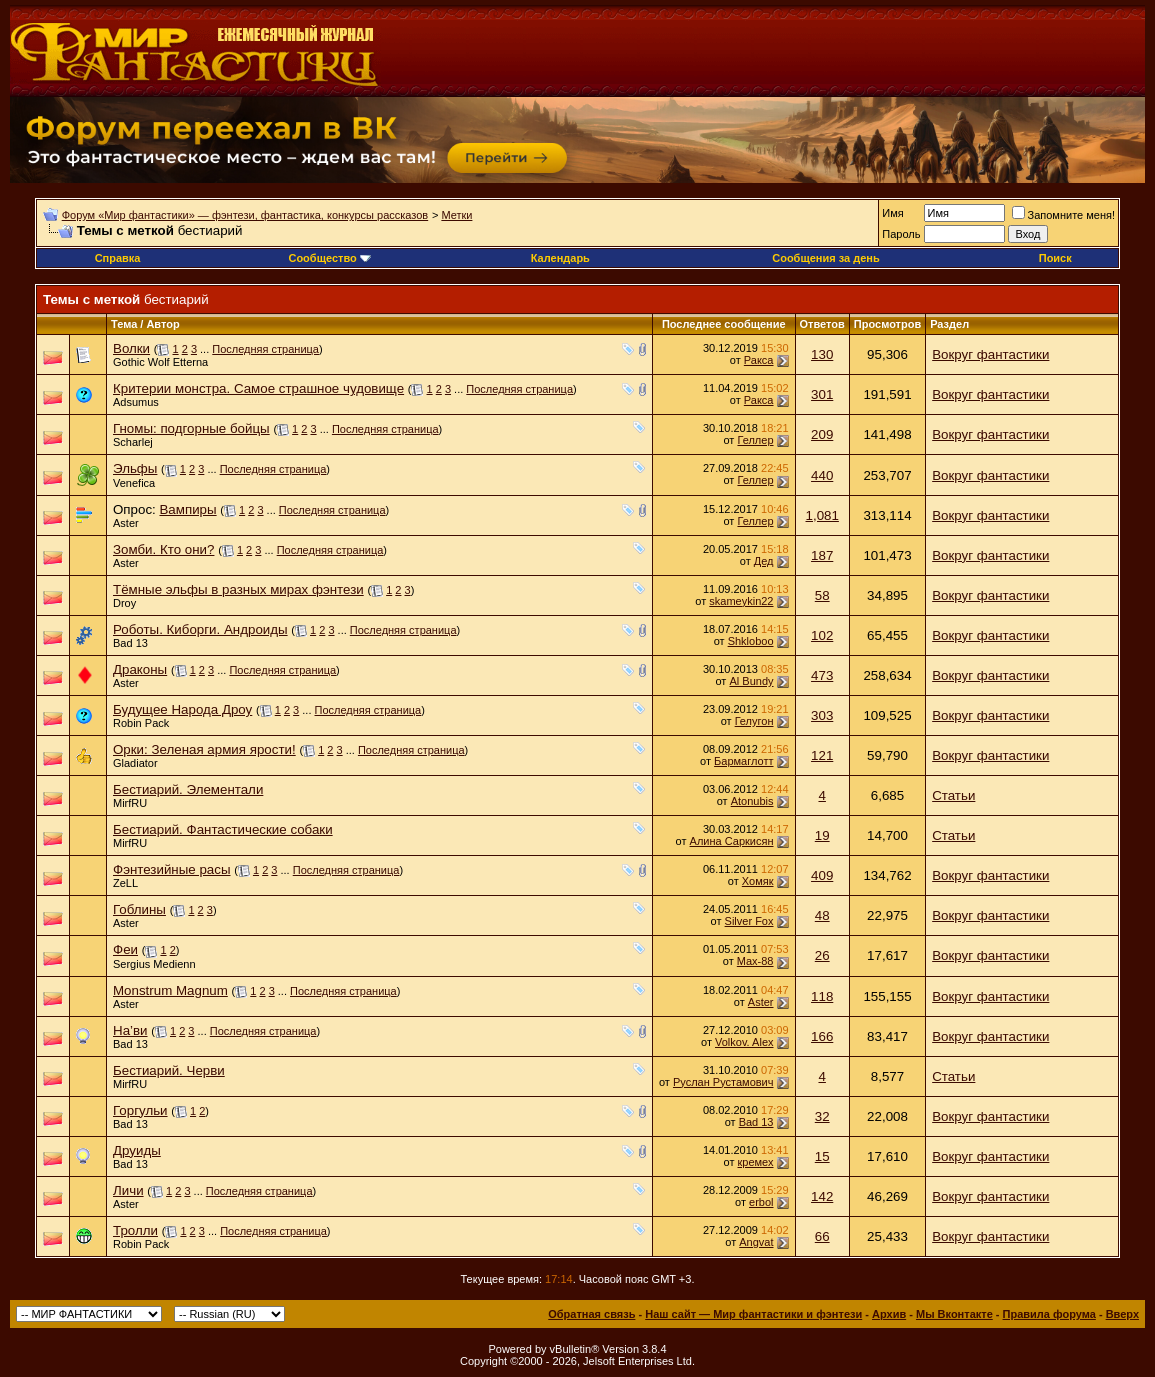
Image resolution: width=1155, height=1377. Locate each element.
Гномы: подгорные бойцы (191, 428)
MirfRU (130, 803)
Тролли (135, 1230)
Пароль (901, 234)
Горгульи (140, 1110)
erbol (761, 1202)
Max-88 (755, 961)
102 (822, 635)
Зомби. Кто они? (163, 549)
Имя (892, 213)
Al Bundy (751, 681)
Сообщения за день (825, 258)
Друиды (137, 1150)
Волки (131, 348)
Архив (889, 1314)
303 (822, 715)
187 (822, 555)
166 (822, 1036)
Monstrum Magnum (170, 990)
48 (822, 915)
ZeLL (125, 883)
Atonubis (752, 801)
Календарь (560, 258)
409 (822, 875)
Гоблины (139, 909)
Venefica (134, 483)
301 (822, 394)
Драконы (140, 669)
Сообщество (329, 258)
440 (822, 475)
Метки (456, 215)
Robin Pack (141, 723)
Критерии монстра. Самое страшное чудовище (258, 388)
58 (822, 595)
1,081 (822, 515)
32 (822, 1116)
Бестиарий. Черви (169, 1070)
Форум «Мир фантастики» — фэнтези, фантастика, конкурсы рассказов (245, 215)
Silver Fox (749, 921)
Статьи (953, 795)
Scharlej (133, 442)
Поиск (1055, 258)
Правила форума (1049, 1314)
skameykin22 (741, 601)
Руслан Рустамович (723, 1082)
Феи (125, 949)
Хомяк (758, 881)
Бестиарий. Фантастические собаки (223, 829)
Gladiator (135, 763)
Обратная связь (591, 1314)
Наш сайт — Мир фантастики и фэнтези (753, 1314)
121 (822, 755)
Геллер (755, 440)
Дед (764, 561)
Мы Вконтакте (954, 1314)
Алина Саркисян (732, 841)
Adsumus (136, 402)
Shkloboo (751, 641)
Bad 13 (130, 643)
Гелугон (754, 721)
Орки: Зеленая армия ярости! (204, 749)
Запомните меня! (1063, 215)
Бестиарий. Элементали (188, 789)
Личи (128, 1190)
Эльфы (135, 468)
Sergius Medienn (154, 964)
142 (822, 1196)
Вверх (1122, 1314)
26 (822, 955)
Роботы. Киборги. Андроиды (200, 629)
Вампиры (187, 509)
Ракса (759, 360)
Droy (124, 603)
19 (822, 835)
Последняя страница (265, 349)
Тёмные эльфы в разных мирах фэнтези (238, 589)
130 (822, 354)
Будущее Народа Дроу (182, 709)
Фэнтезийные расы (172, 869)
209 (822, 434)
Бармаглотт (743, 761)
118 (822, 996)
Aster (126, 523)
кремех (756, 1162)
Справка (118, 258)
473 (822, 675)
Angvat (756, 1242)
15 (822, 1156)
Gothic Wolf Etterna (160, 362)
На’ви (130, 1030)
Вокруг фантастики (990, 354)
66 (822, 1236)
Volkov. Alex (744, 1042)
